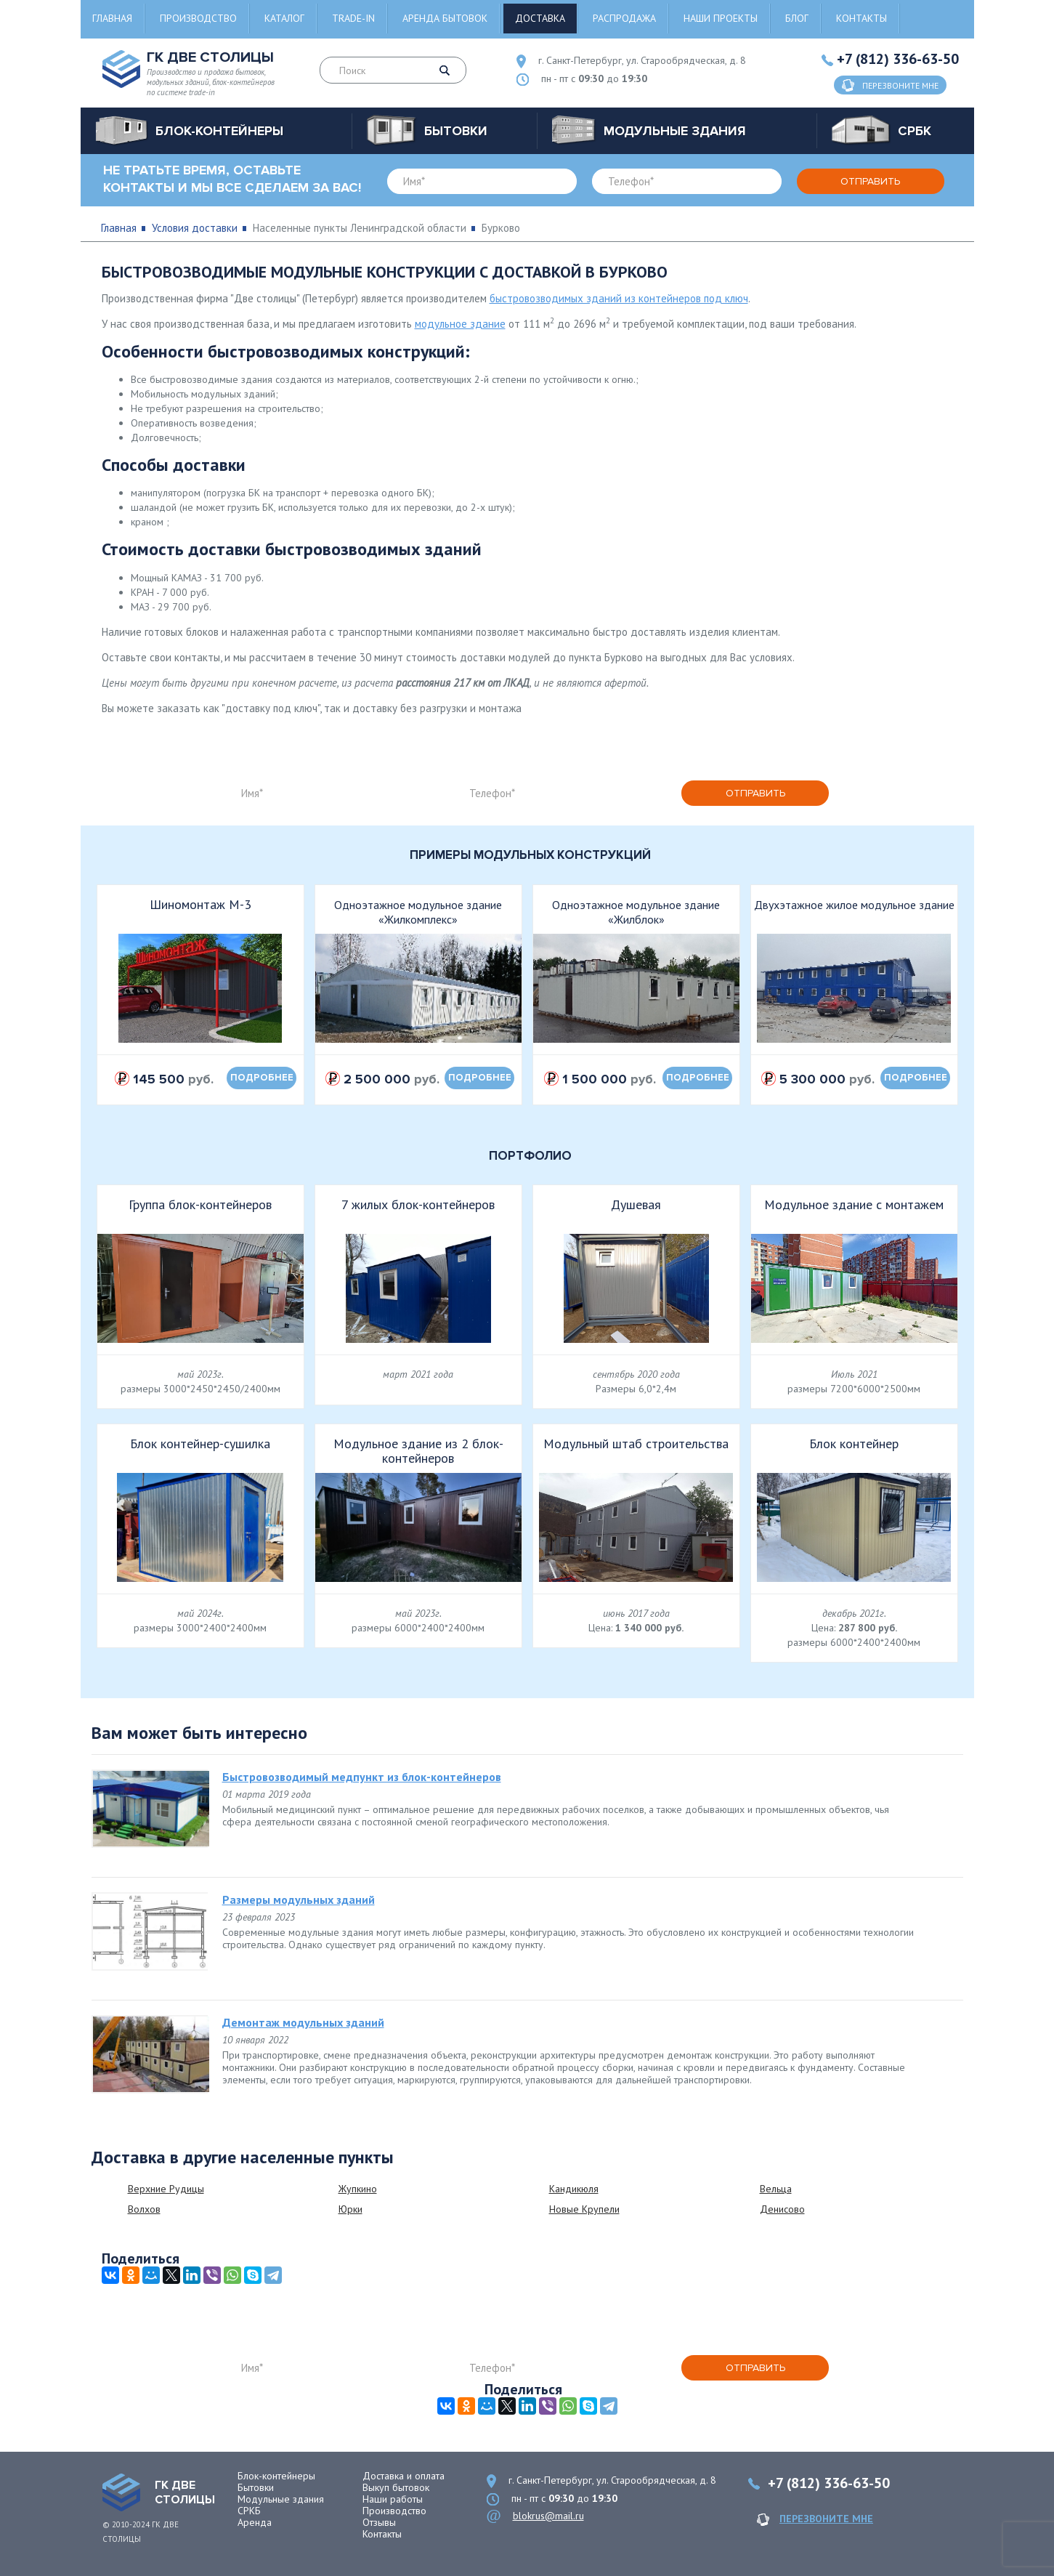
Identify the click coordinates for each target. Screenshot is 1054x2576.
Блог (796, 18)
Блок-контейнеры (276, 2476)
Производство (198, 18)
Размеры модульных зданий (298, 1899)
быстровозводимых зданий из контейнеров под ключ (619, 298)
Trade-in (353, 18)
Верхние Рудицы (166, 2188)
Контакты (861, 18)
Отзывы (379, 2522)
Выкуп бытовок (395, 2487)
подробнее (261, 1077)
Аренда (255, 2522)
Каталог (284, 18)
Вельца (776, 2188)
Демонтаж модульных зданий (303, 2022)
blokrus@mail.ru (548, 2515)
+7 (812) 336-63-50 (898, 58)
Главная (112, 18)
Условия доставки (195, 228)
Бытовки (256, 2487)
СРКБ (249, 2510)
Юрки (350, 2209)
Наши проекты (721, 18)
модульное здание (460, 324)
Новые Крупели (584, 2209)
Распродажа (624, 18)
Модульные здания (281, 2499)
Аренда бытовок (444, 18)
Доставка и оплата (403, 2476)
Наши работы (392, 2499)
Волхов (144, 2209)
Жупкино (358, 2188)
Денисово (782, 2209)
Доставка (540, 18)
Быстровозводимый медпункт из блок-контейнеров (361, 1776)
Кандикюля (574, 2188)
